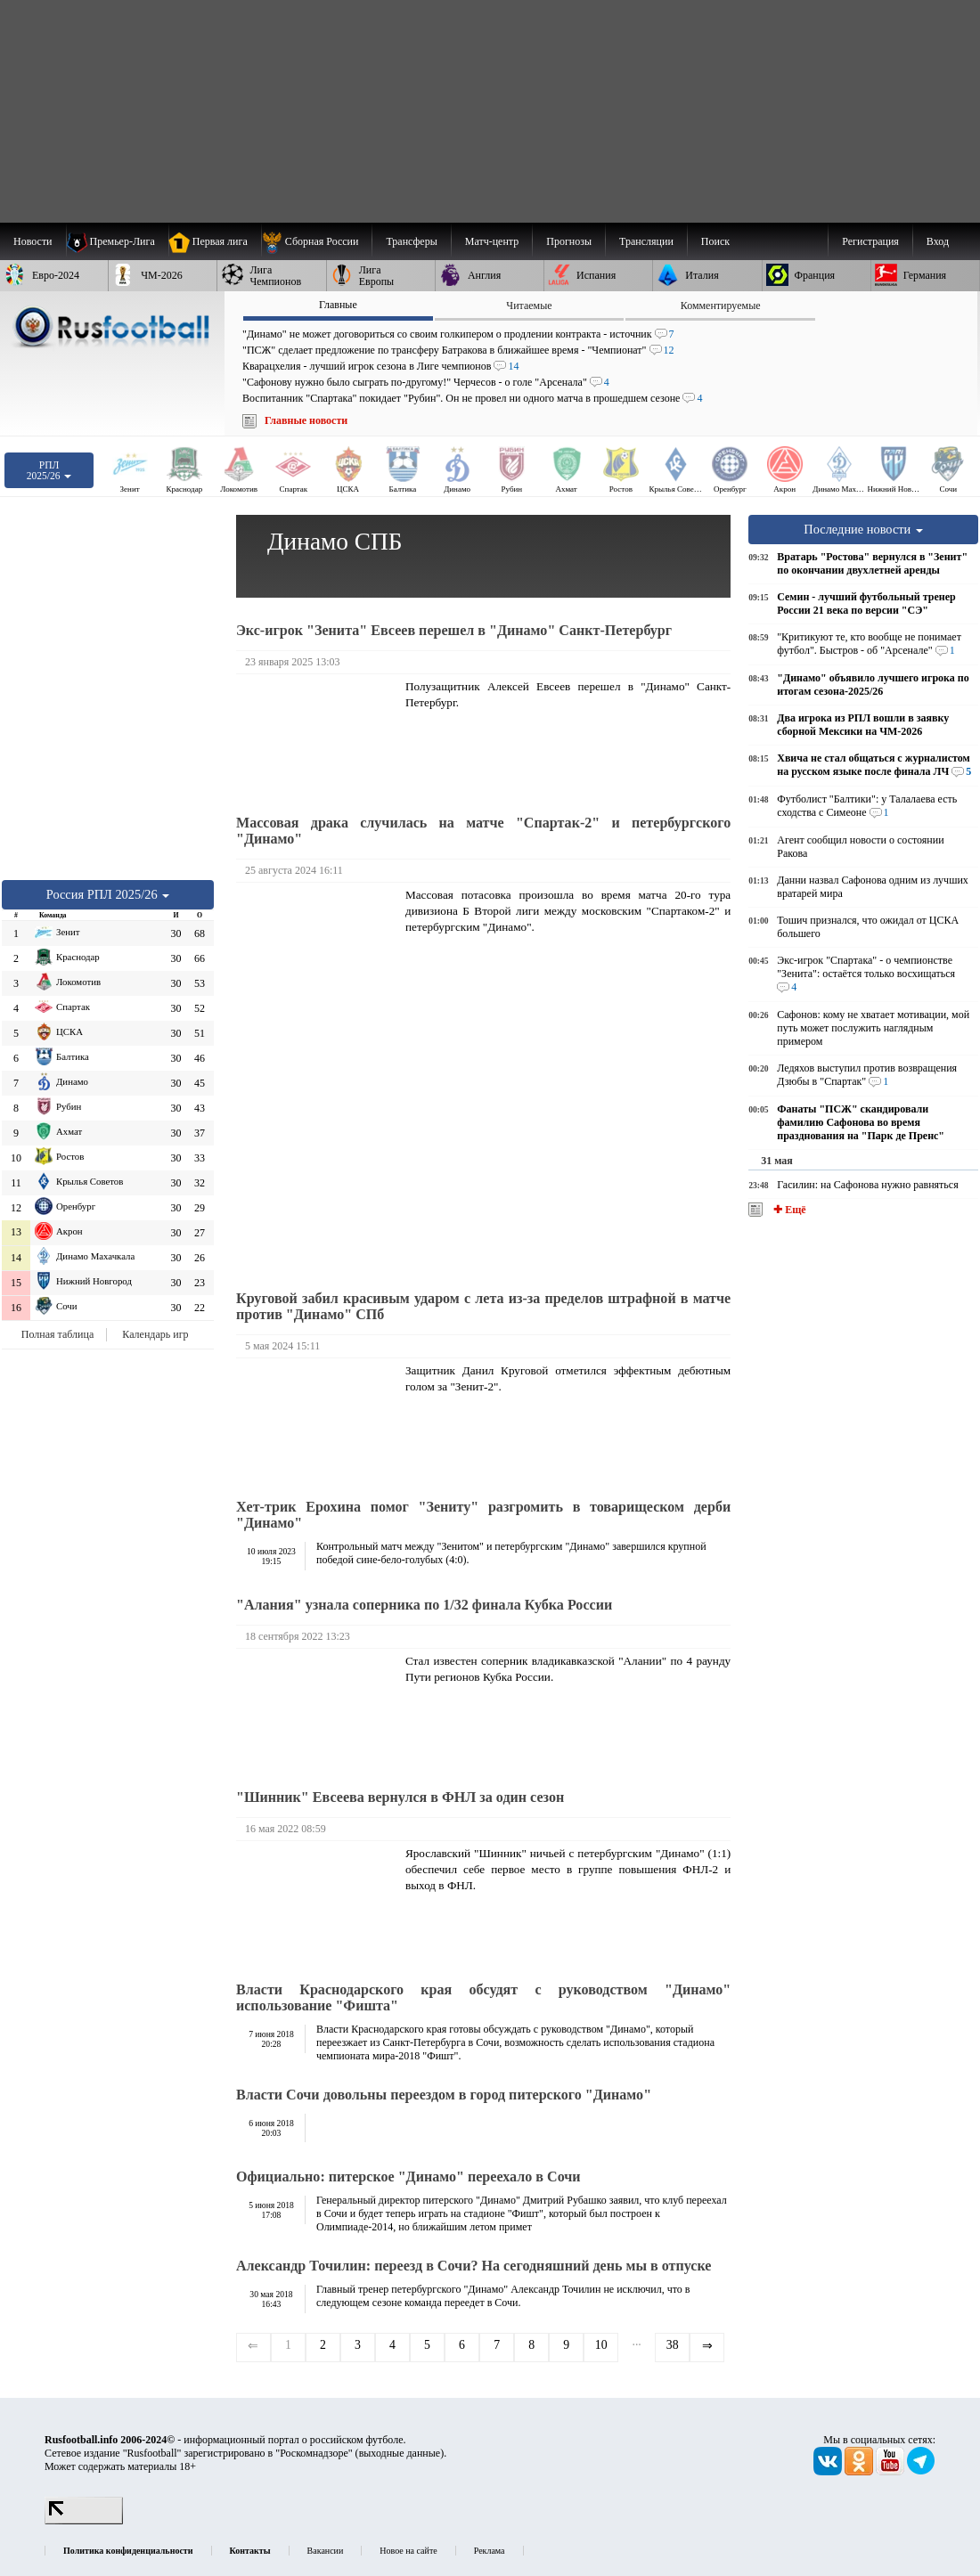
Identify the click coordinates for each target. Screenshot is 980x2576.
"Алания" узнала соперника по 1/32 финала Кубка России (424, 1604)
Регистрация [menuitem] (870, 241)
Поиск (715, 241)
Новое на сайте (408, 2551)
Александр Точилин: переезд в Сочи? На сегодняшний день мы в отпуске (473, 2265)
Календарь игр (155, 1334)
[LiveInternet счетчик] (84, 2521)
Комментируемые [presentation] (721, 305)
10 (601, 2345)
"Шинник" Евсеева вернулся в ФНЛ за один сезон (400, 1797)
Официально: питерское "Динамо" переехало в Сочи (408, 2176)
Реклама (489, 2551)
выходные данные (400, 2453)
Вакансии (325, 2551)
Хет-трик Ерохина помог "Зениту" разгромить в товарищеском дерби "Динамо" (483, 1514)
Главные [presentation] (338, 304)
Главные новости (306, 420)
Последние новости (863, 529)
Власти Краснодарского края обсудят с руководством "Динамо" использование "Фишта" (483, 1997)
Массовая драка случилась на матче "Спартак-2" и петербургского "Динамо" (483, 830)
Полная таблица (57, 1334)
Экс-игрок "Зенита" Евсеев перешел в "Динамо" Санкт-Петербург (454, 630)
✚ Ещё (788, 1209)
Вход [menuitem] (938, 241)
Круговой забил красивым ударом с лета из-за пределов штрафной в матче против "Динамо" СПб (483, 1306)
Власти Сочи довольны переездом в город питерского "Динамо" (443, 2094)
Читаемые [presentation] (528, 305)
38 (672, 2345)
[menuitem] (316, 241)
